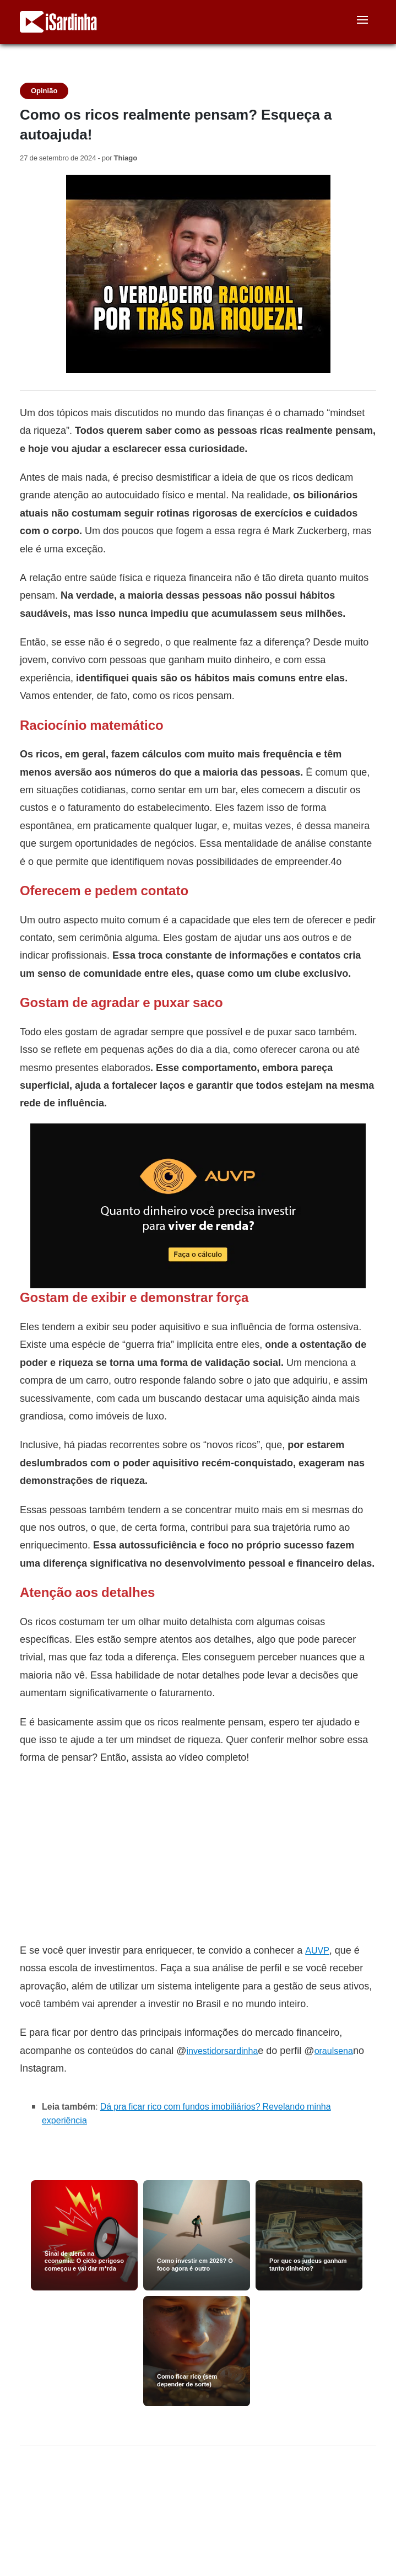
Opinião (44, 90)
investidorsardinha (222, 2051)
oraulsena (333, 2051)
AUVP (317, 1950)
